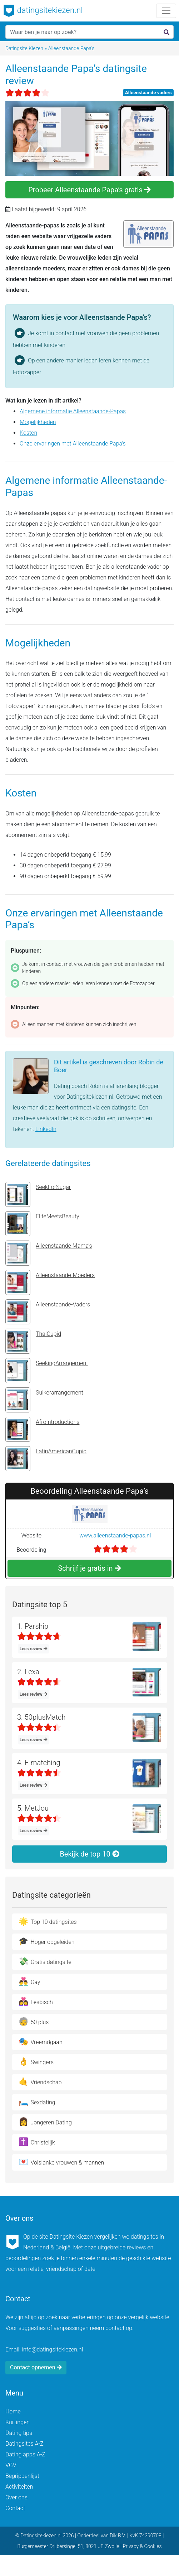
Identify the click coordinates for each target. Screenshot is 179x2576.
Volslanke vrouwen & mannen (61, 2161)
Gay (29, 1981)
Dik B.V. (118, 2535)
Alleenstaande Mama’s (48, 1253)
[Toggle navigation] (166, 11)
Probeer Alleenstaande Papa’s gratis (89, 190)
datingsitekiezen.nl (43, 11)
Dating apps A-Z (25, 2454)
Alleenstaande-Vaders (47, 1311)
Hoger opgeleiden (47, 1941)
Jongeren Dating (45, 2121)
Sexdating (37, 2101)
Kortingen (17, 2422)
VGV (10, 2465)
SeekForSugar (38, 1194)
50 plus (34, 2021)
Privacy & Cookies (142, 2546)
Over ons (16, 2497)
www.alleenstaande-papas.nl (115, 1535)
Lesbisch (36, 2001)
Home (13, 2411)
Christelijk (37, 2141)
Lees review (34, 1648)
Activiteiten (19, 2486)
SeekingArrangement (46, 1370)
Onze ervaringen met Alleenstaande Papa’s (73, 443)
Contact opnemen (36, 2367)
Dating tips (18, 2433)
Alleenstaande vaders (148, 92)
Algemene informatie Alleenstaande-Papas (73, 411)
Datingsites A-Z (24, 2443)
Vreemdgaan (41, 2041)
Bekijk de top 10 (89, 1854)
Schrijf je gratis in (89, 1568)
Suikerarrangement (44, 1399)
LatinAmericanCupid (45, 1458)
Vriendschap (40, 2081)
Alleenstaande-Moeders (50, 1282)
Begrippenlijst (22, 2476)
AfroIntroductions (42, 1429)
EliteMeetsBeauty (42, 1223)
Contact (15, 2508)
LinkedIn (45, 1129)
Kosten (28, 432)
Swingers (36, 2061)
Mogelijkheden (38, 422)
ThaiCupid (33, 1341)
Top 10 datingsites (48, 1921)
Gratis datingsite (45, 1961)
